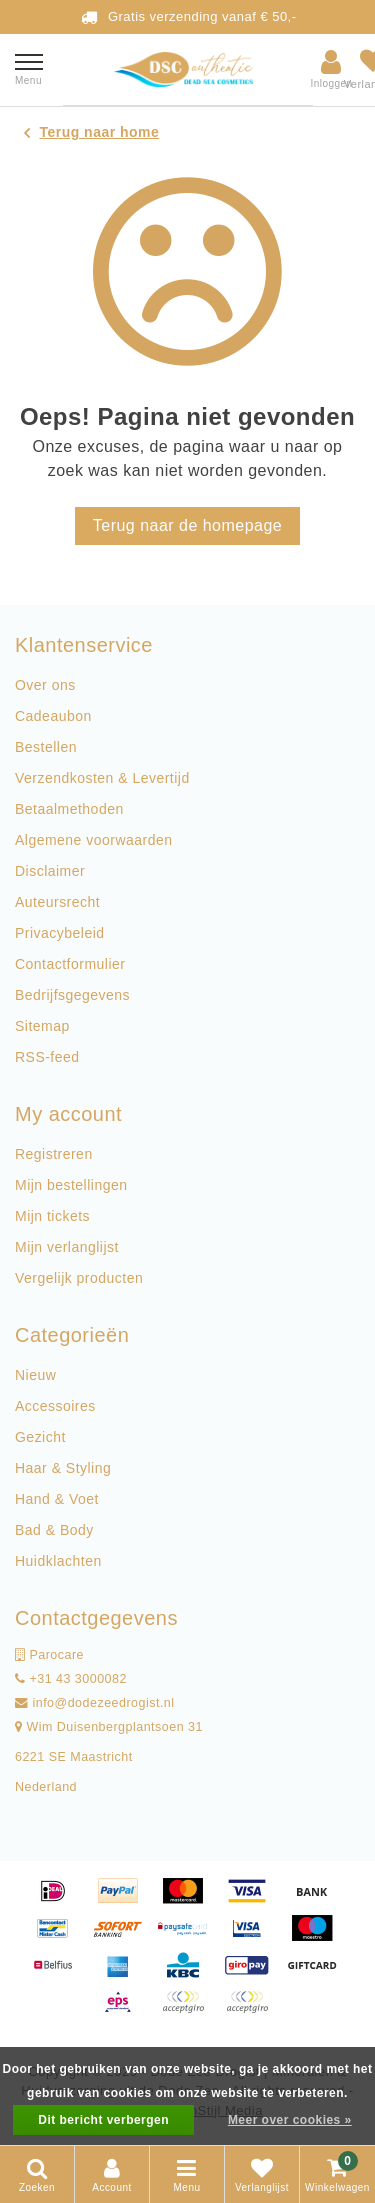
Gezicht (40, 1437)
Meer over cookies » (290, 2120)
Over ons (45, 685)
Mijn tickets (52, 1216)
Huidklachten (58, 1561)
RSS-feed (47, 1057)
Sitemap (42, 1026)
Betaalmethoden (69, 809)
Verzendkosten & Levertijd (102, 778)
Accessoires (55, 1406)
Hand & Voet (57, 1499)
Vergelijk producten (79, 1278)
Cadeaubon (53, 716)
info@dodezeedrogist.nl (95, 1703)
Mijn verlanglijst (67, 1247)
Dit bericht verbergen (103, 2120)
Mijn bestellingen (71, 1185)
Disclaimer (50, 871)
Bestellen (46, 747)
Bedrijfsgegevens (72, 995)
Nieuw (35, 1375)
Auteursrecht (57, 902)
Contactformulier (70, 964)
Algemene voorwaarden (93, 840)
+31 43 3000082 (71, 1679)
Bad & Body (54, 1530)
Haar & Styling (63, 1468)
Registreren (54, 1154)
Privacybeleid (60, 933)
